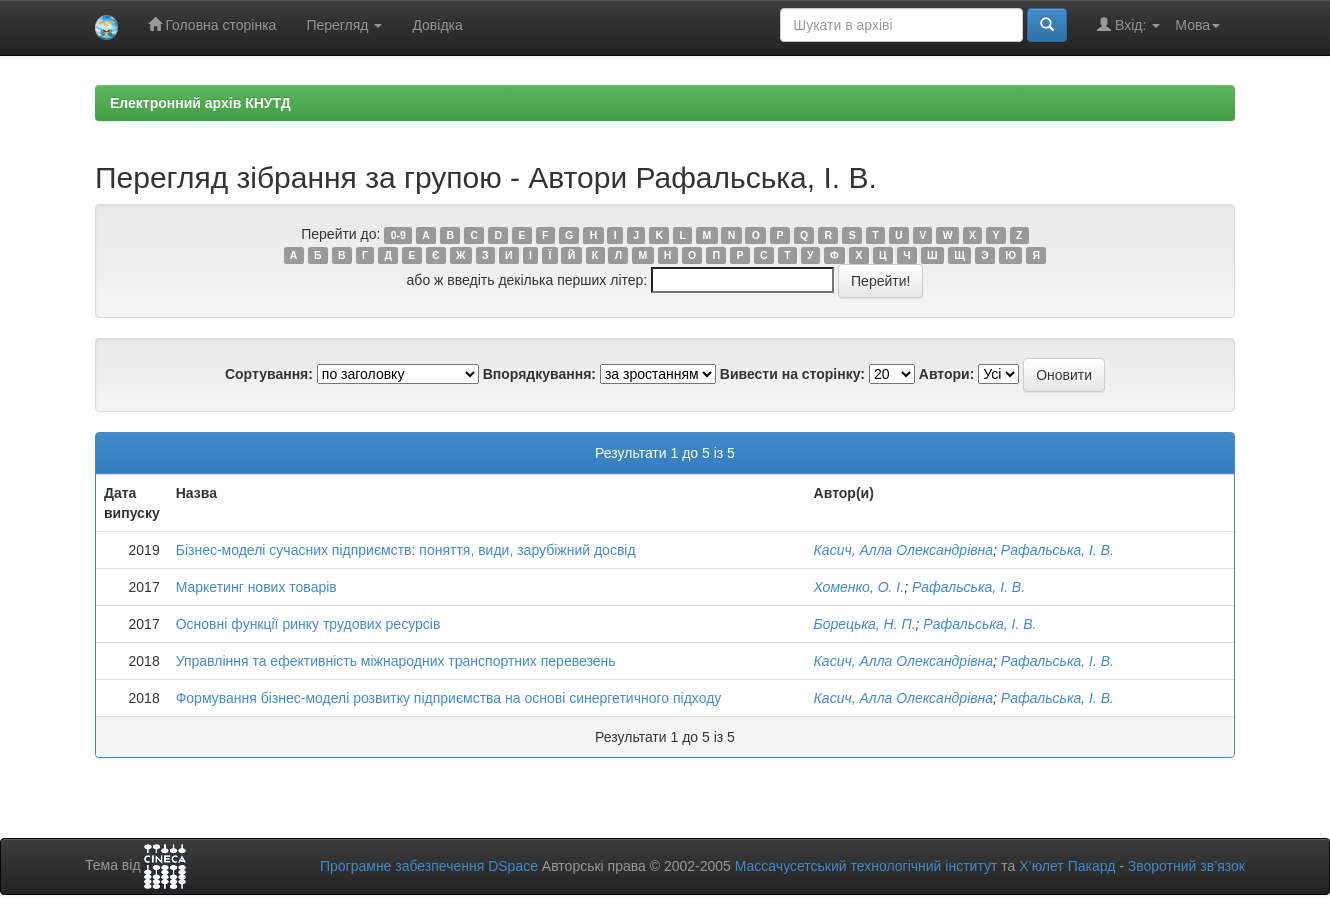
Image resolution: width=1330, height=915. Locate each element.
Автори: (947, 374)
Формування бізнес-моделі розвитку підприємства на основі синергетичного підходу (449, 698)
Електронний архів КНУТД (200, 103)
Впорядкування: (539, 374)
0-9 (398, 235)
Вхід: (1128, 24)
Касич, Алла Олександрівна (903, 550)
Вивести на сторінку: (792, 374)
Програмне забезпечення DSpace (429, 866)
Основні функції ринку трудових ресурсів (308, 624)
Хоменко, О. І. (859, 587)
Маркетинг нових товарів (256, 587)
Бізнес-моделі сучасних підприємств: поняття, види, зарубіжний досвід (406, 550)
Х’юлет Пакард (1067, 866)
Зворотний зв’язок (1186, 866)
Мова (1197, 25)
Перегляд (344, 25)
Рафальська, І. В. (1057, 550)
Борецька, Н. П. (865, 624)
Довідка (437, 25)
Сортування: (269, 374)
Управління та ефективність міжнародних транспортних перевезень (396, 661)
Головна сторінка (212, 24)
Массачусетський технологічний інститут (866, 866)
